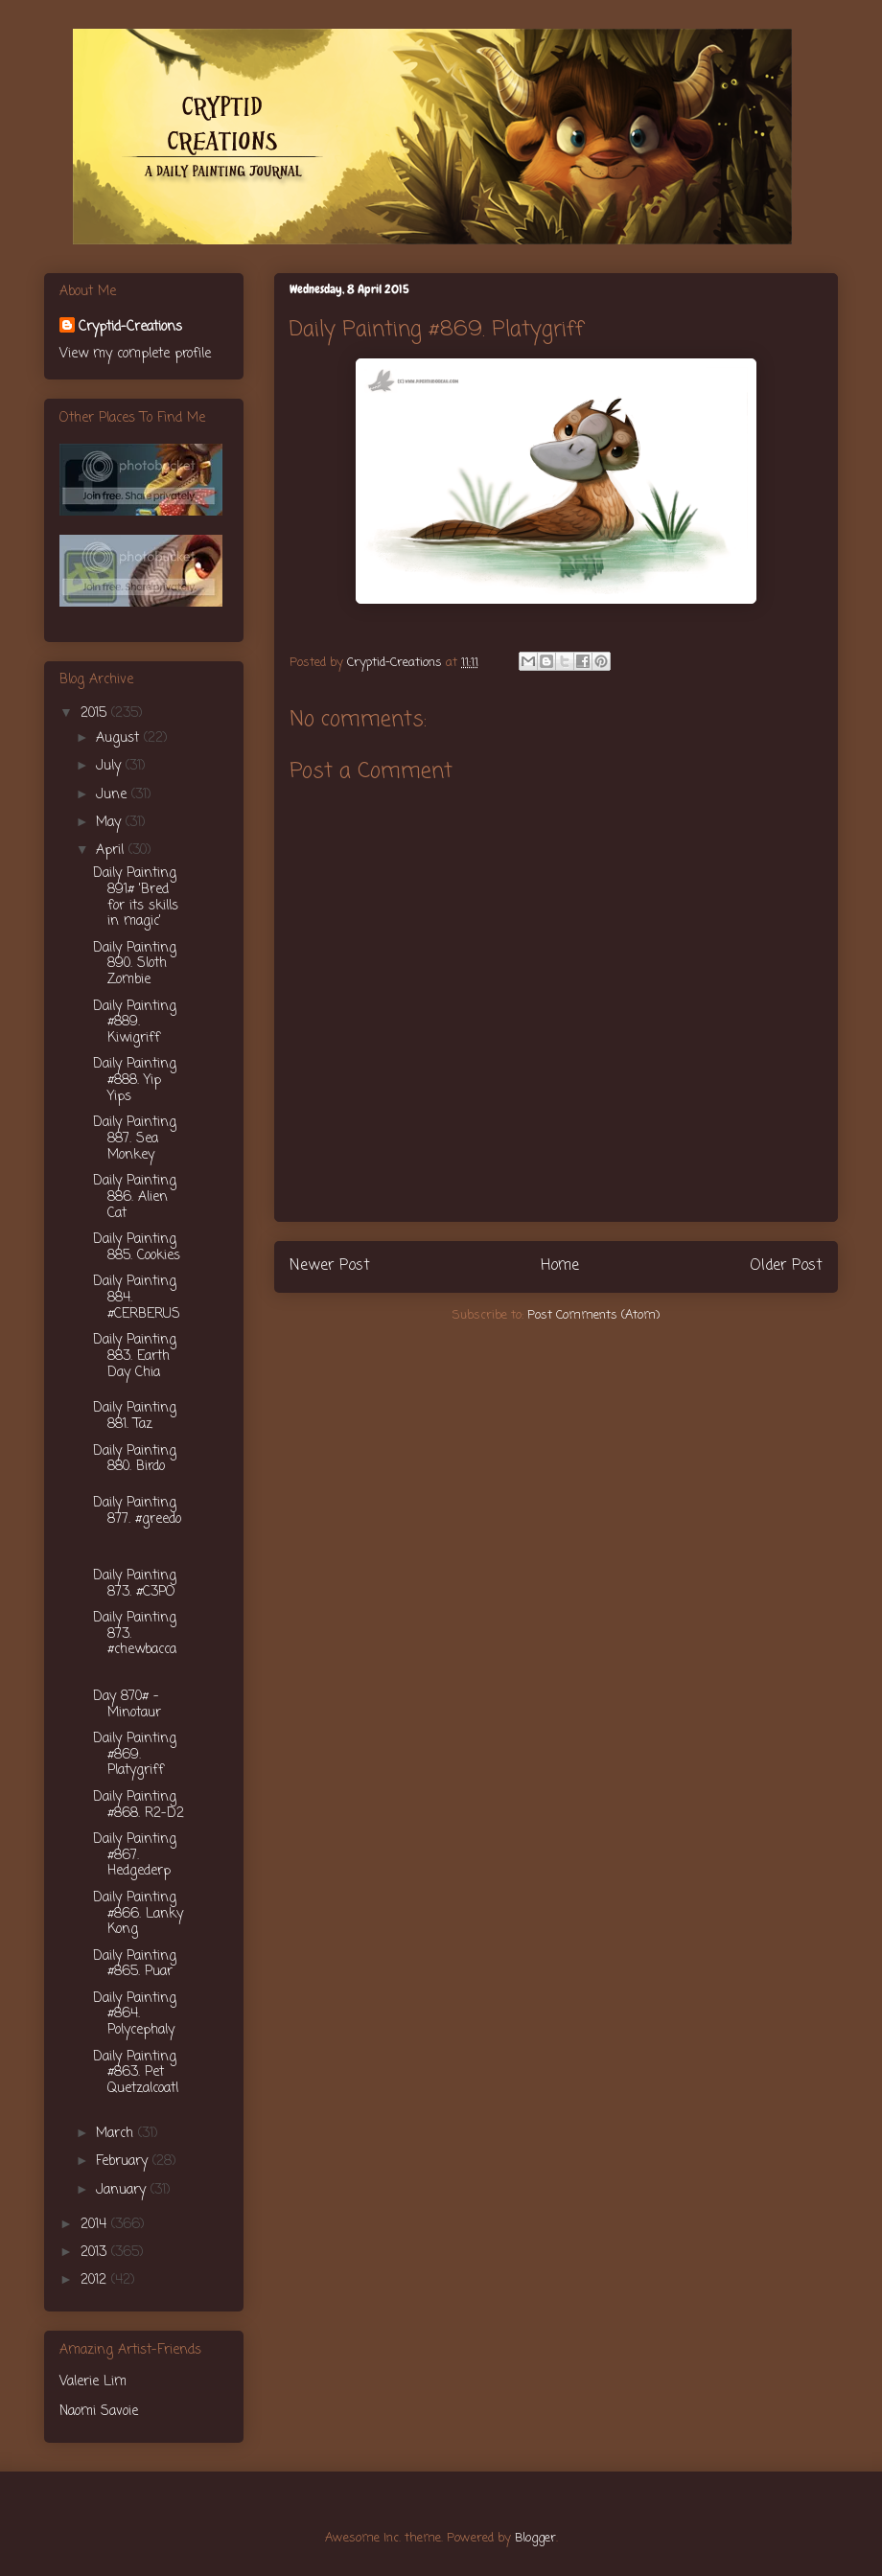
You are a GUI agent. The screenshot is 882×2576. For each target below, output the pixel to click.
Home (560, 1265)
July (111, 766)
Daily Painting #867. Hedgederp (134, 1855)
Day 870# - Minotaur (127, 1705)
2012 (96, 2280)
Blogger (535, 2538)
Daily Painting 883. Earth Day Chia (134, 1356)
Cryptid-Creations (130, 327)
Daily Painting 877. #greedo (137, 1511)
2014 (96, 2225)
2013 (96, 2252)
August (120, 738)
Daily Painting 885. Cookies (136, 1248)
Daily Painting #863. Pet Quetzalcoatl (135, 2073)
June (113, 795)
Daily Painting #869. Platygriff (134, 1755)
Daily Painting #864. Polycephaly (134, 2015)
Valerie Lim (93, 2382)
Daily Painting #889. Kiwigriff (134, 1023)
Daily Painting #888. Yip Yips (134, 1080)
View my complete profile (135, 354)
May (111, 823)
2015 (96, 713)
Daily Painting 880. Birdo (134, 1459)
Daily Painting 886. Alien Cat (134, 1197)
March (117, 2134)
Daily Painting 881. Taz (134, 1416)
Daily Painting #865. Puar (134, 1964)
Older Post (786, 1265)
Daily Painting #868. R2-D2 (138, 1805)
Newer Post (330, 1265)
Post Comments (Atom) (593, 1315)
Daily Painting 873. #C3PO (134, 1584)
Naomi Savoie (98, 2412)
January (123, 2190)
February (124, 2161)
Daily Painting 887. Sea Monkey (134, 1139)
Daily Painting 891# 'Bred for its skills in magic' (135, 897)
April (112, 850)
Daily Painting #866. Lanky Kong (138, 1914)
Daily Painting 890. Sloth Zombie (134, 964)
